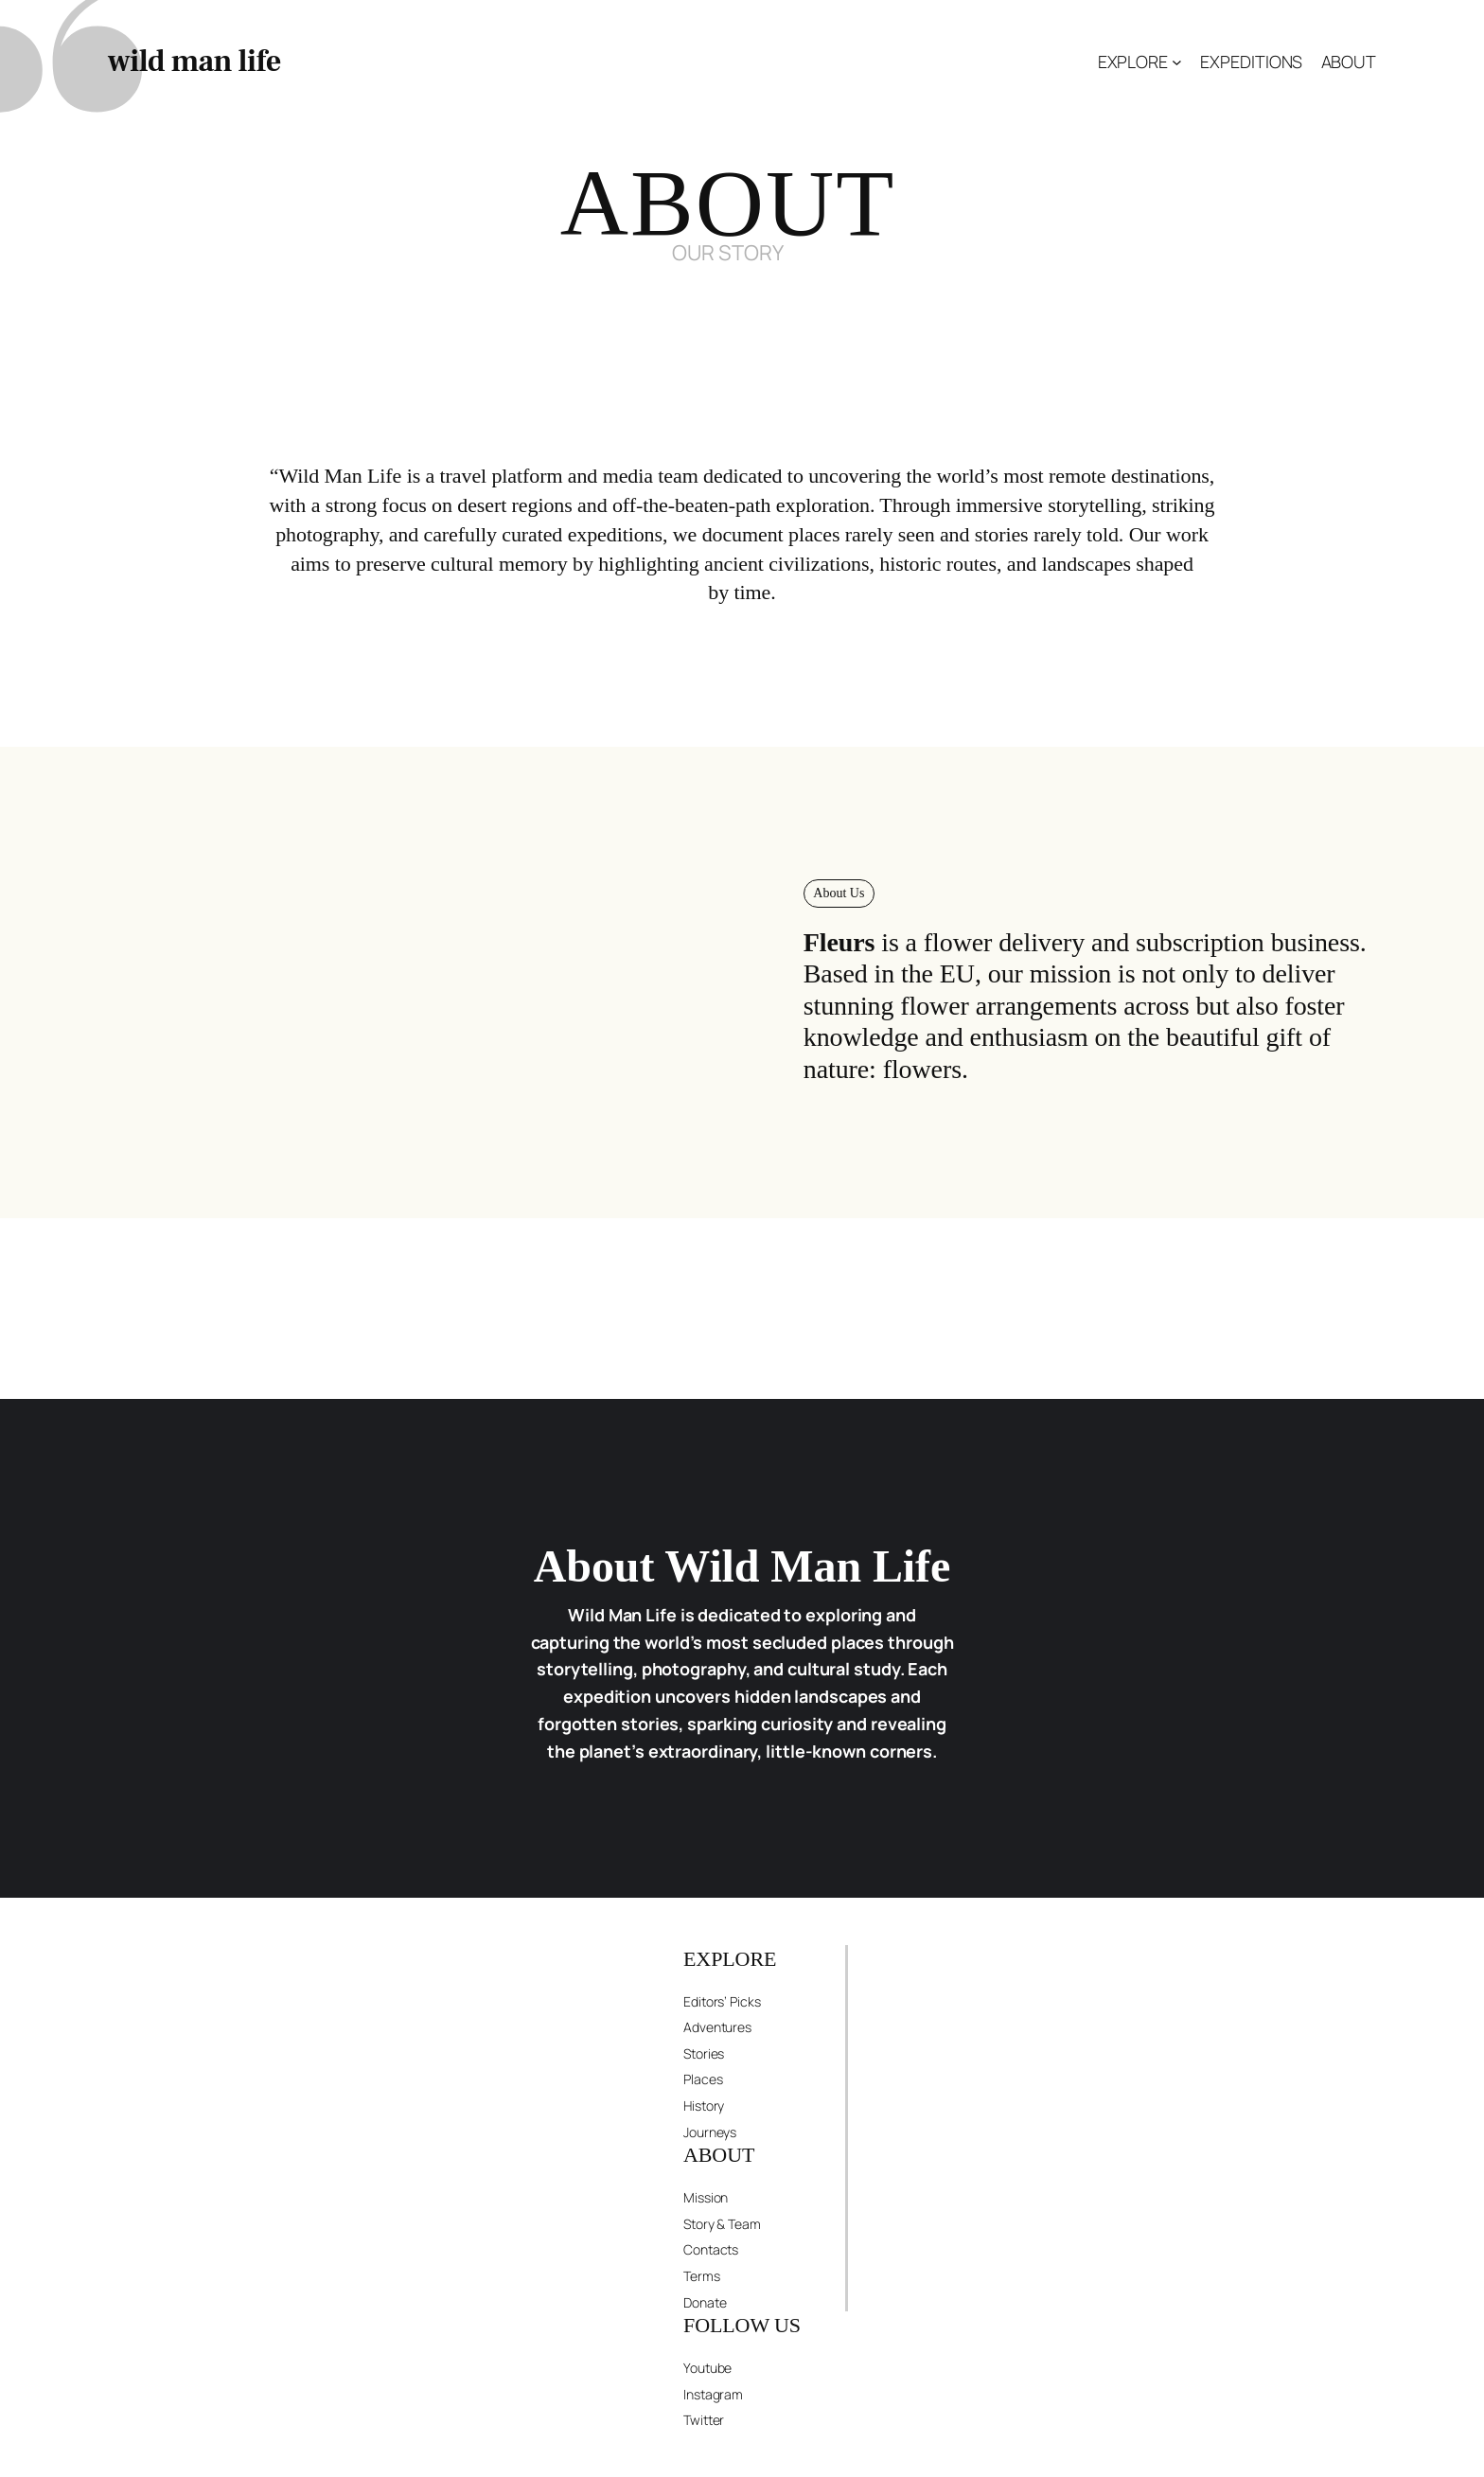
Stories (703, 2053)
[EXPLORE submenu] (1177, 62)
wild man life (194, 61)
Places (702, 2079)
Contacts (710, 2249)
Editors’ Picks (722, 2001)
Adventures (717, 2027)
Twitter (703, 2420)
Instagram (713, 2394)
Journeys (709, 2132)
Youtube (707, 2368)
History (703, 2105)
